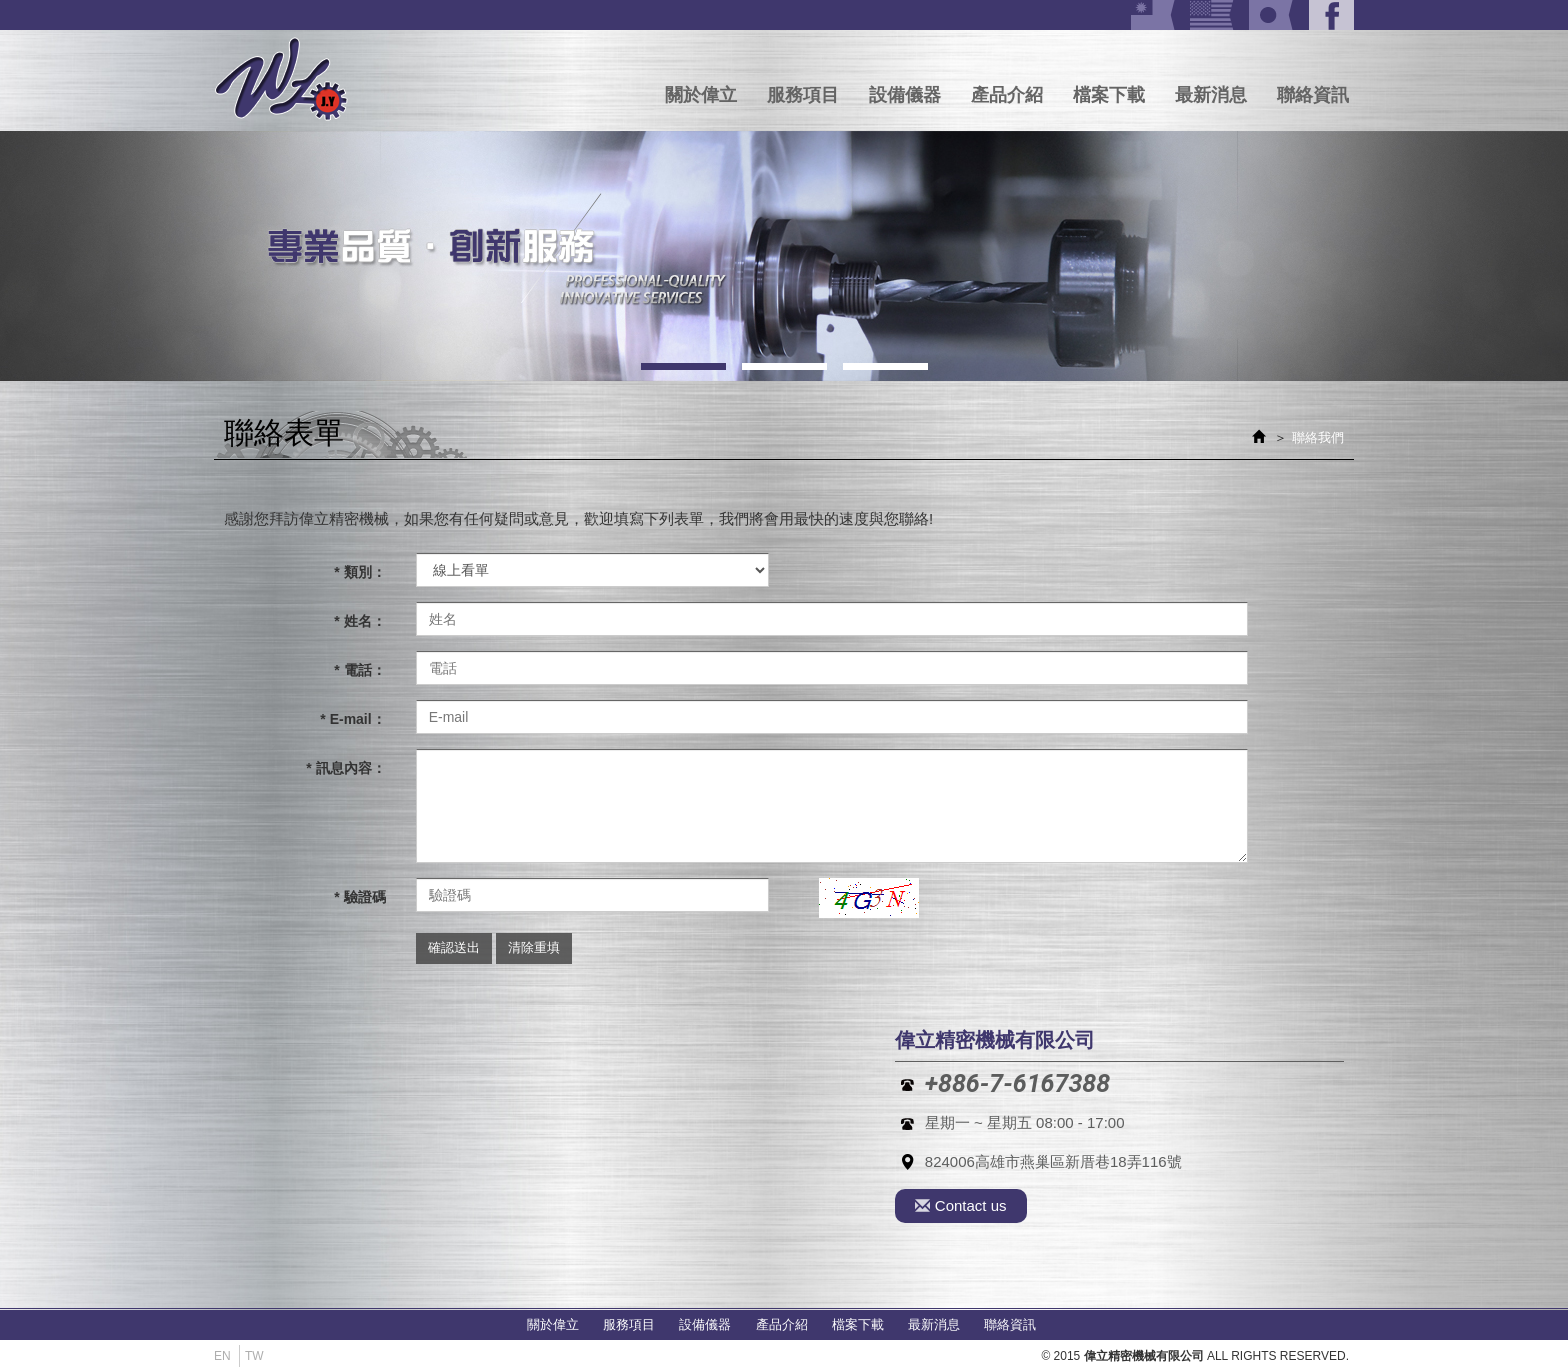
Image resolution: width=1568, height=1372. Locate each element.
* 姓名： (359, 621)
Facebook (1331, 15)
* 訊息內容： (345, 768)
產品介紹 (1007, 95)
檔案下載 (1109, 95)
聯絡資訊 (1313, 95)
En (222, 1356)
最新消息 (1211, 95)
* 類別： (359, 572)
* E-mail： (352, 719)
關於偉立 (701, 95)
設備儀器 (905, 95)
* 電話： (359, 670)
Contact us (961, 1206)
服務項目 (803, 95)
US (1212, 15)
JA (1271, 15)
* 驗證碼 (359, 897)
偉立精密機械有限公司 (281, 80)
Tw (1153, 15)
